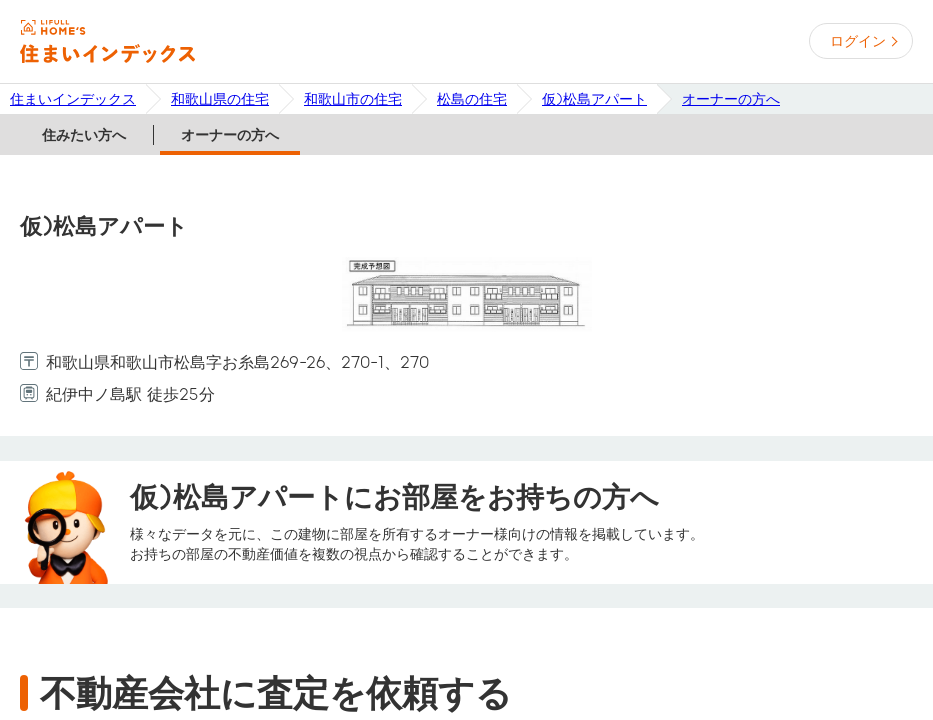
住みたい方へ (84, 135)
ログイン (858, 41)
